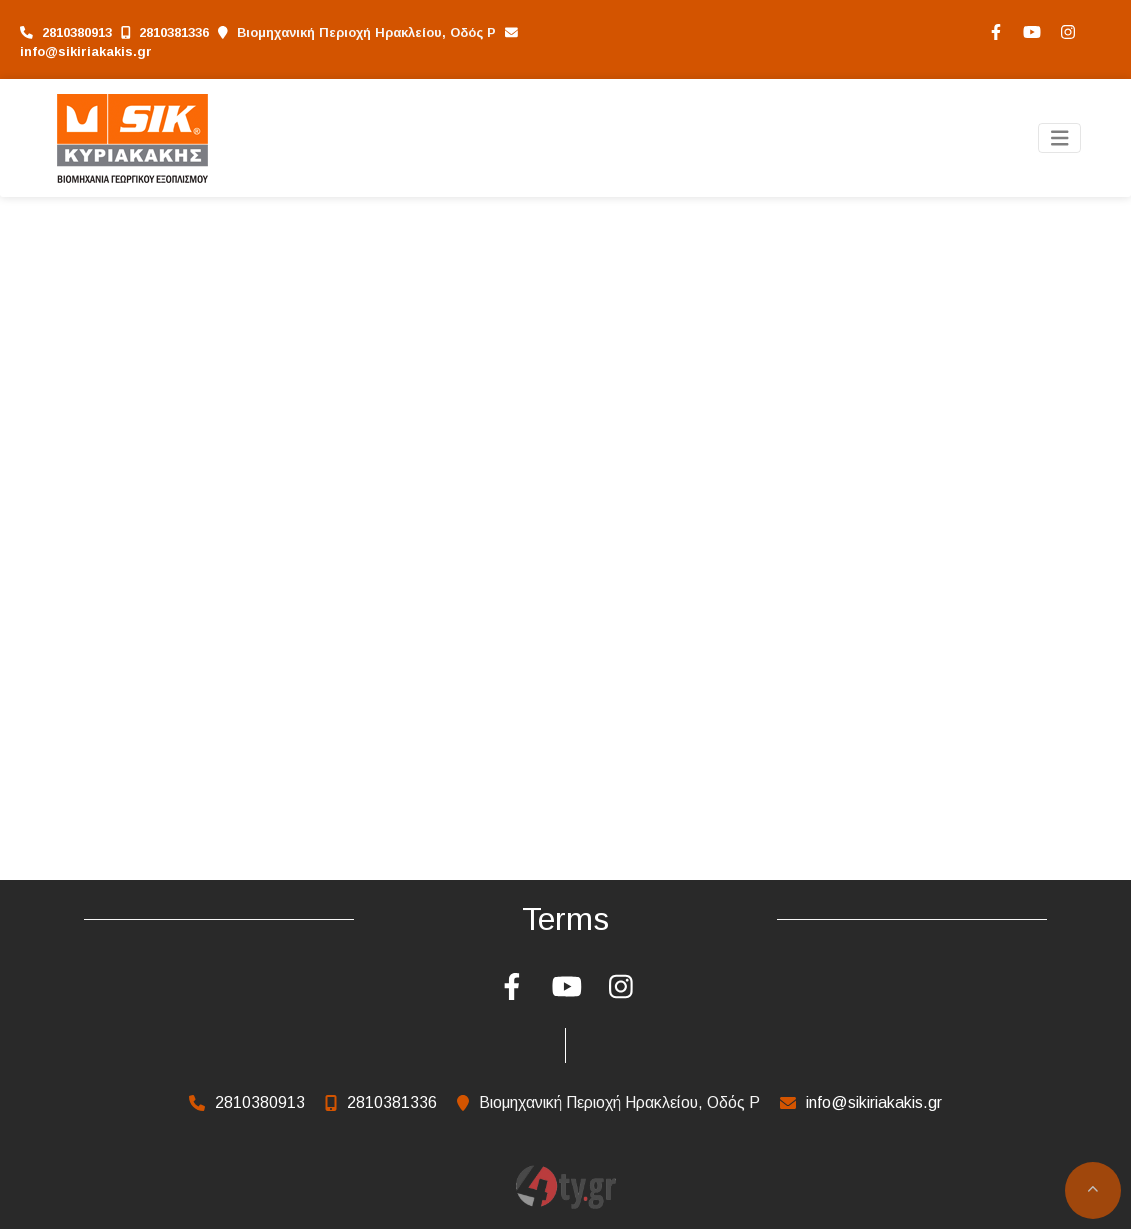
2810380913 (77, 32)
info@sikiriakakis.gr (86, 51)
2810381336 (174, 32)
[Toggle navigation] (1060, 138)
